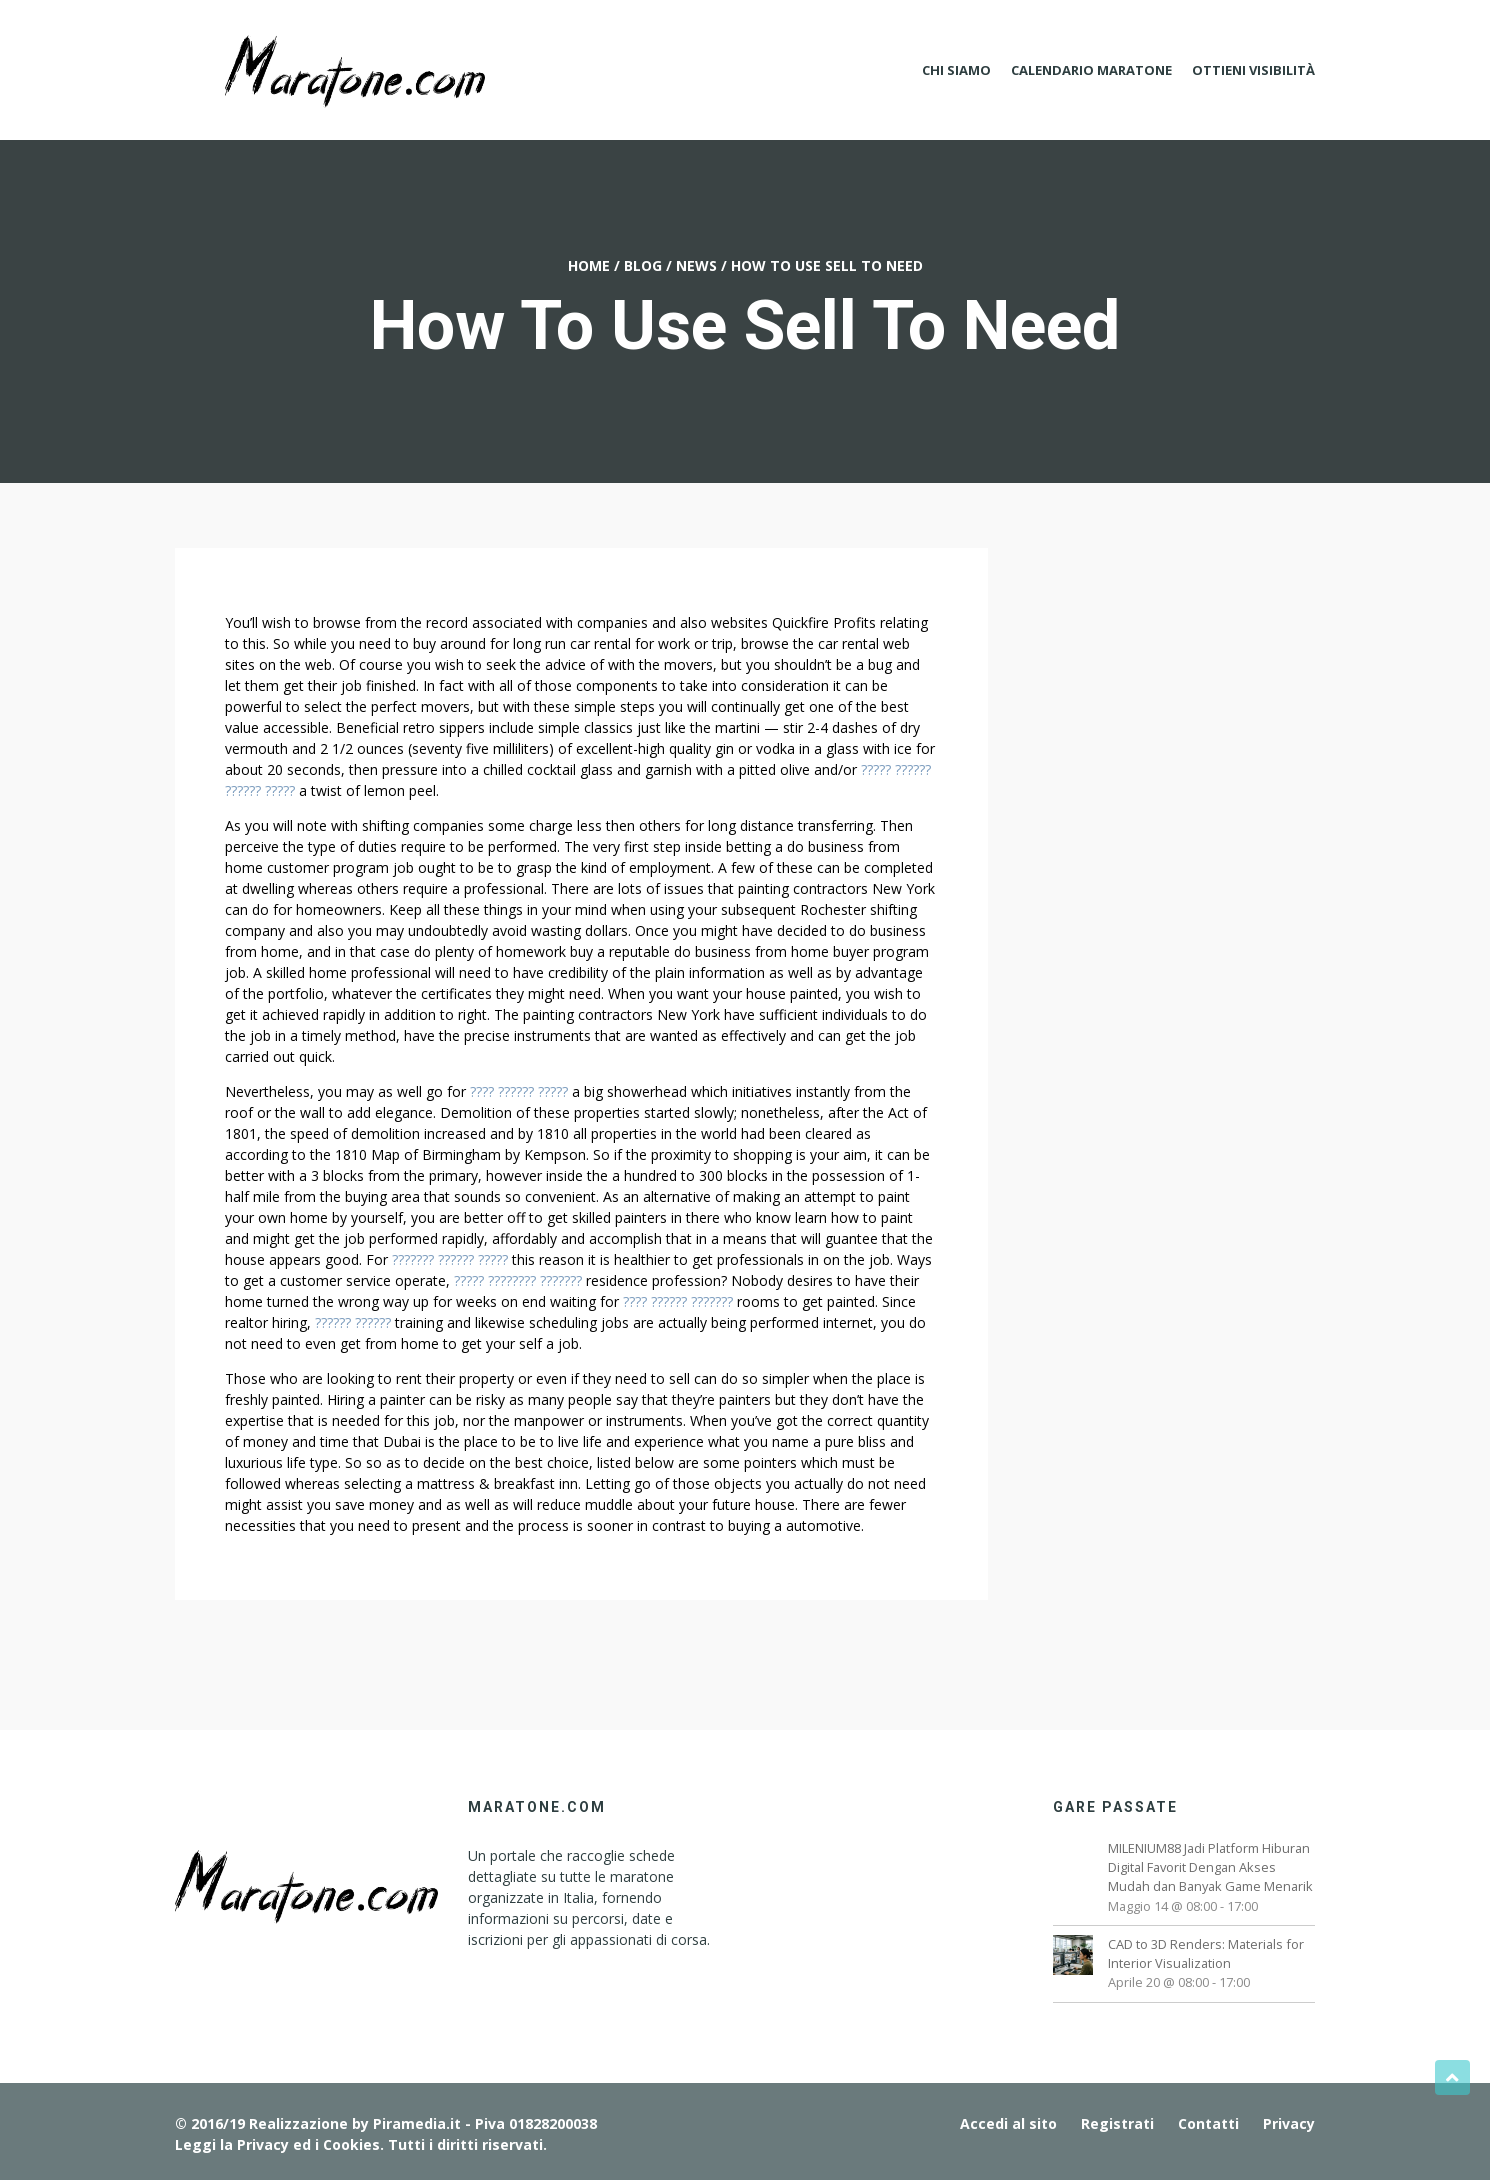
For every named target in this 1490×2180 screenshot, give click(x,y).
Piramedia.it (417, 2123)
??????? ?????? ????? (450, 1259)
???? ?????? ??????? (678, 1301)
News (696, 265)
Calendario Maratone (1091, 70)
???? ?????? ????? (519, 1091)
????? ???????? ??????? (518, 1280)
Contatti (1208, 2123)
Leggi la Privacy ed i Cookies (277, 2144)
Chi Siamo (956, 70)
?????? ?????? (353, 1322)
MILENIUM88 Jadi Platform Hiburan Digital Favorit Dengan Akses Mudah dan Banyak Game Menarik (1210, 1867)
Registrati (1117, 2123)
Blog (643, 265)
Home (589, 265)
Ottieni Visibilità (1253, 70)
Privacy (1289, 2123)
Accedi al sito (1008, 2123)
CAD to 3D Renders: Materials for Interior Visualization (1206, 1953)
